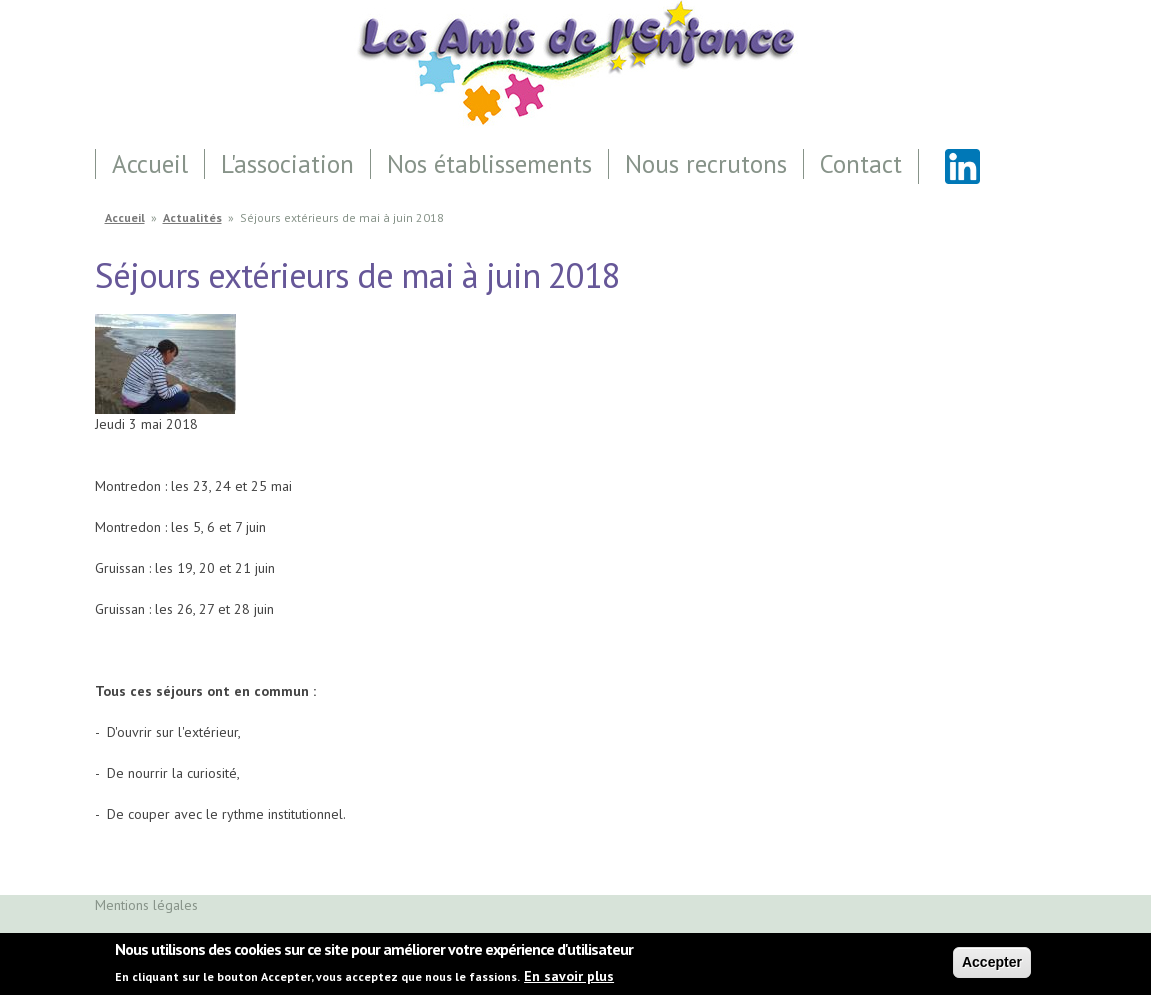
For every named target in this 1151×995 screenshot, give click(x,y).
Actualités (192, 217)
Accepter (992, 966)
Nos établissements (489, 164)
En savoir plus (569, 980)
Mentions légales (146, 905)
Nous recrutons (706, 164)
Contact (861, 164)
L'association (287, 164)
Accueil (150, 164)
